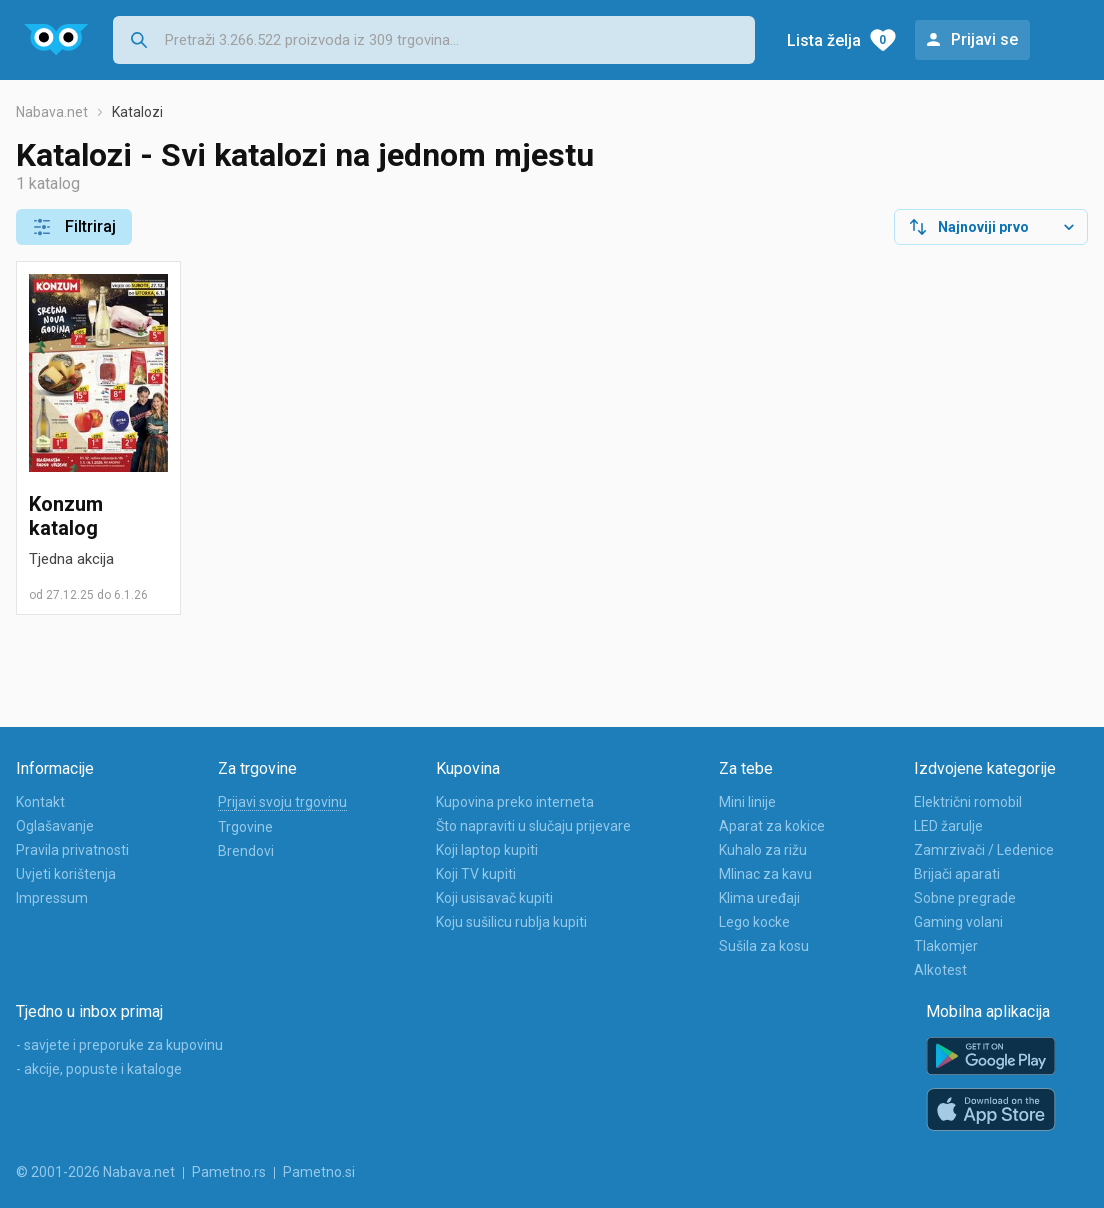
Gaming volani (958, 922)
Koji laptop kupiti (487, 850)
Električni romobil (968, 802)
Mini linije (747, 802)
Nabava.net (52, 112)
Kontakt (40, 802)
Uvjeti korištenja (66, 874)
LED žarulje (948, 826)
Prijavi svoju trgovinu (282, 802)
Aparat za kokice (772, 826)
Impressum (52, 898)
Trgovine (245, 827)
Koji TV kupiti (476, 874)
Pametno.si (319, 1172)
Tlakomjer (946, 946)
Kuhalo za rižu (763, 850)
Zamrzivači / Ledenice (984, 850)
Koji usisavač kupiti (494, 898)
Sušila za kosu (764, 946)
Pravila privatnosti (72, 850)
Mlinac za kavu (765, 874)
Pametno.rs (229, 1172)
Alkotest (940, 970)
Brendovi (246, 851)
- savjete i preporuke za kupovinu (119, 1045)
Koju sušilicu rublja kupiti (511, 922)
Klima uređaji (759, 898)
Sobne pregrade (965, 898)
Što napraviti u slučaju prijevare (533, 826)
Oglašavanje (55, 826)
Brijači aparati (957, 874)
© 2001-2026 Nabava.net (95, 1172)
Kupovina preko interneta (515, 802)
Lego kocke (754, 922)
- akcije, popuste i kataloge (99, 1069)
